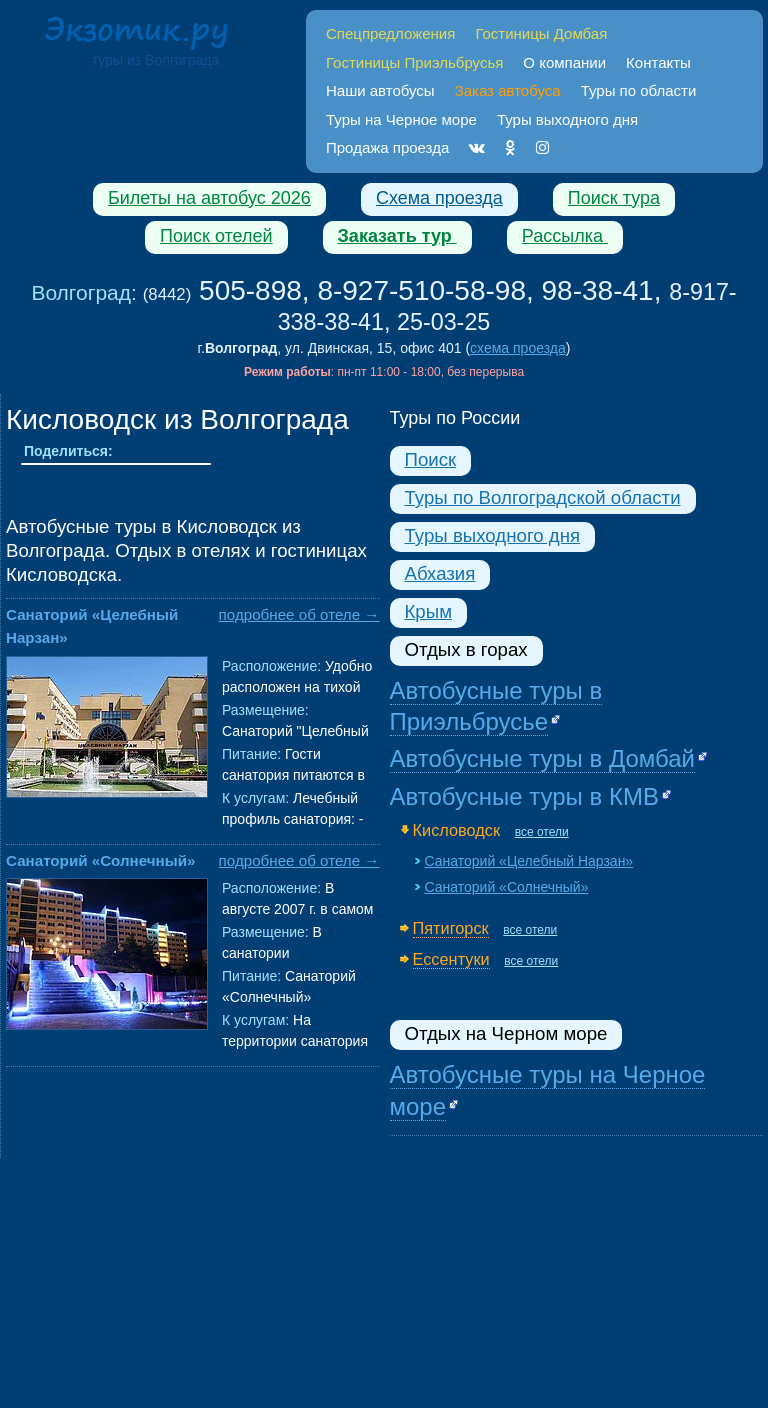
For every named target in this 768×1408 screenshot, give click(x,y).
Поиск (431, 459)
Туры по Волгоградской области (543, 497)
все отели (542, 832)
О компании (564, 62)
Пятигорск (451, 928)
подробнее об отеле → (299, 614)
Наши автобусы (380, 90)
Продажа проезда (387, 147)
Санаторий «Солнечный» (100, 860)
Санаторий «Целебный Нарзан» (529, 861)
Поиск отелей (216, 236)
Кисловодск (457, 830)
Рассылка (565, 236)
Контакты (658, 62)
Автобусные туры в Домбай (543, 758)
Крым (428, 611)
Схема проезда (439, 198)
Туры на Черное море (401, 119)
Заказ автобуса (508, 90)
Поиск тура (614, 198)
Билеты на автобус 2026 (209, 198)
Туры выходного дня (567, 119)
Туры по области (639, 90)
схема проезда (518, 348)
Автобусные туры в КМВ (524, 796)
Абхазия (440, 573)
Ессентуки (451, 959)
